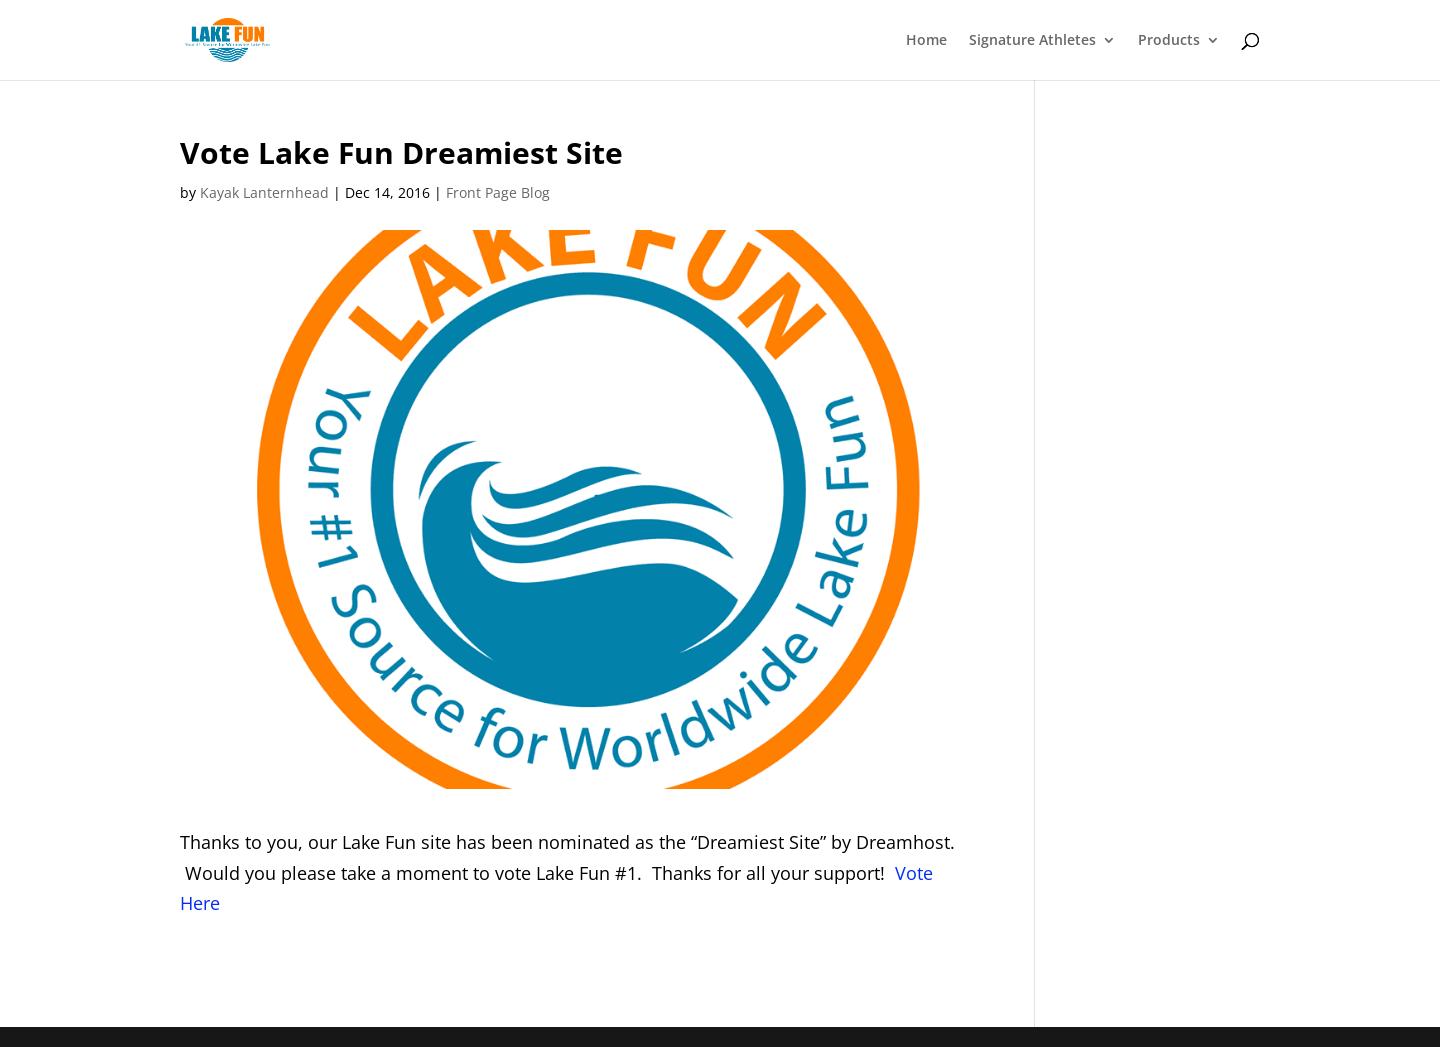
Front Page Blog (498, 192)
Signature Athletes (1032, 41)
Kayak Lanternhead (264, 192)
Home (926, 41)
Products (1169, 41)
